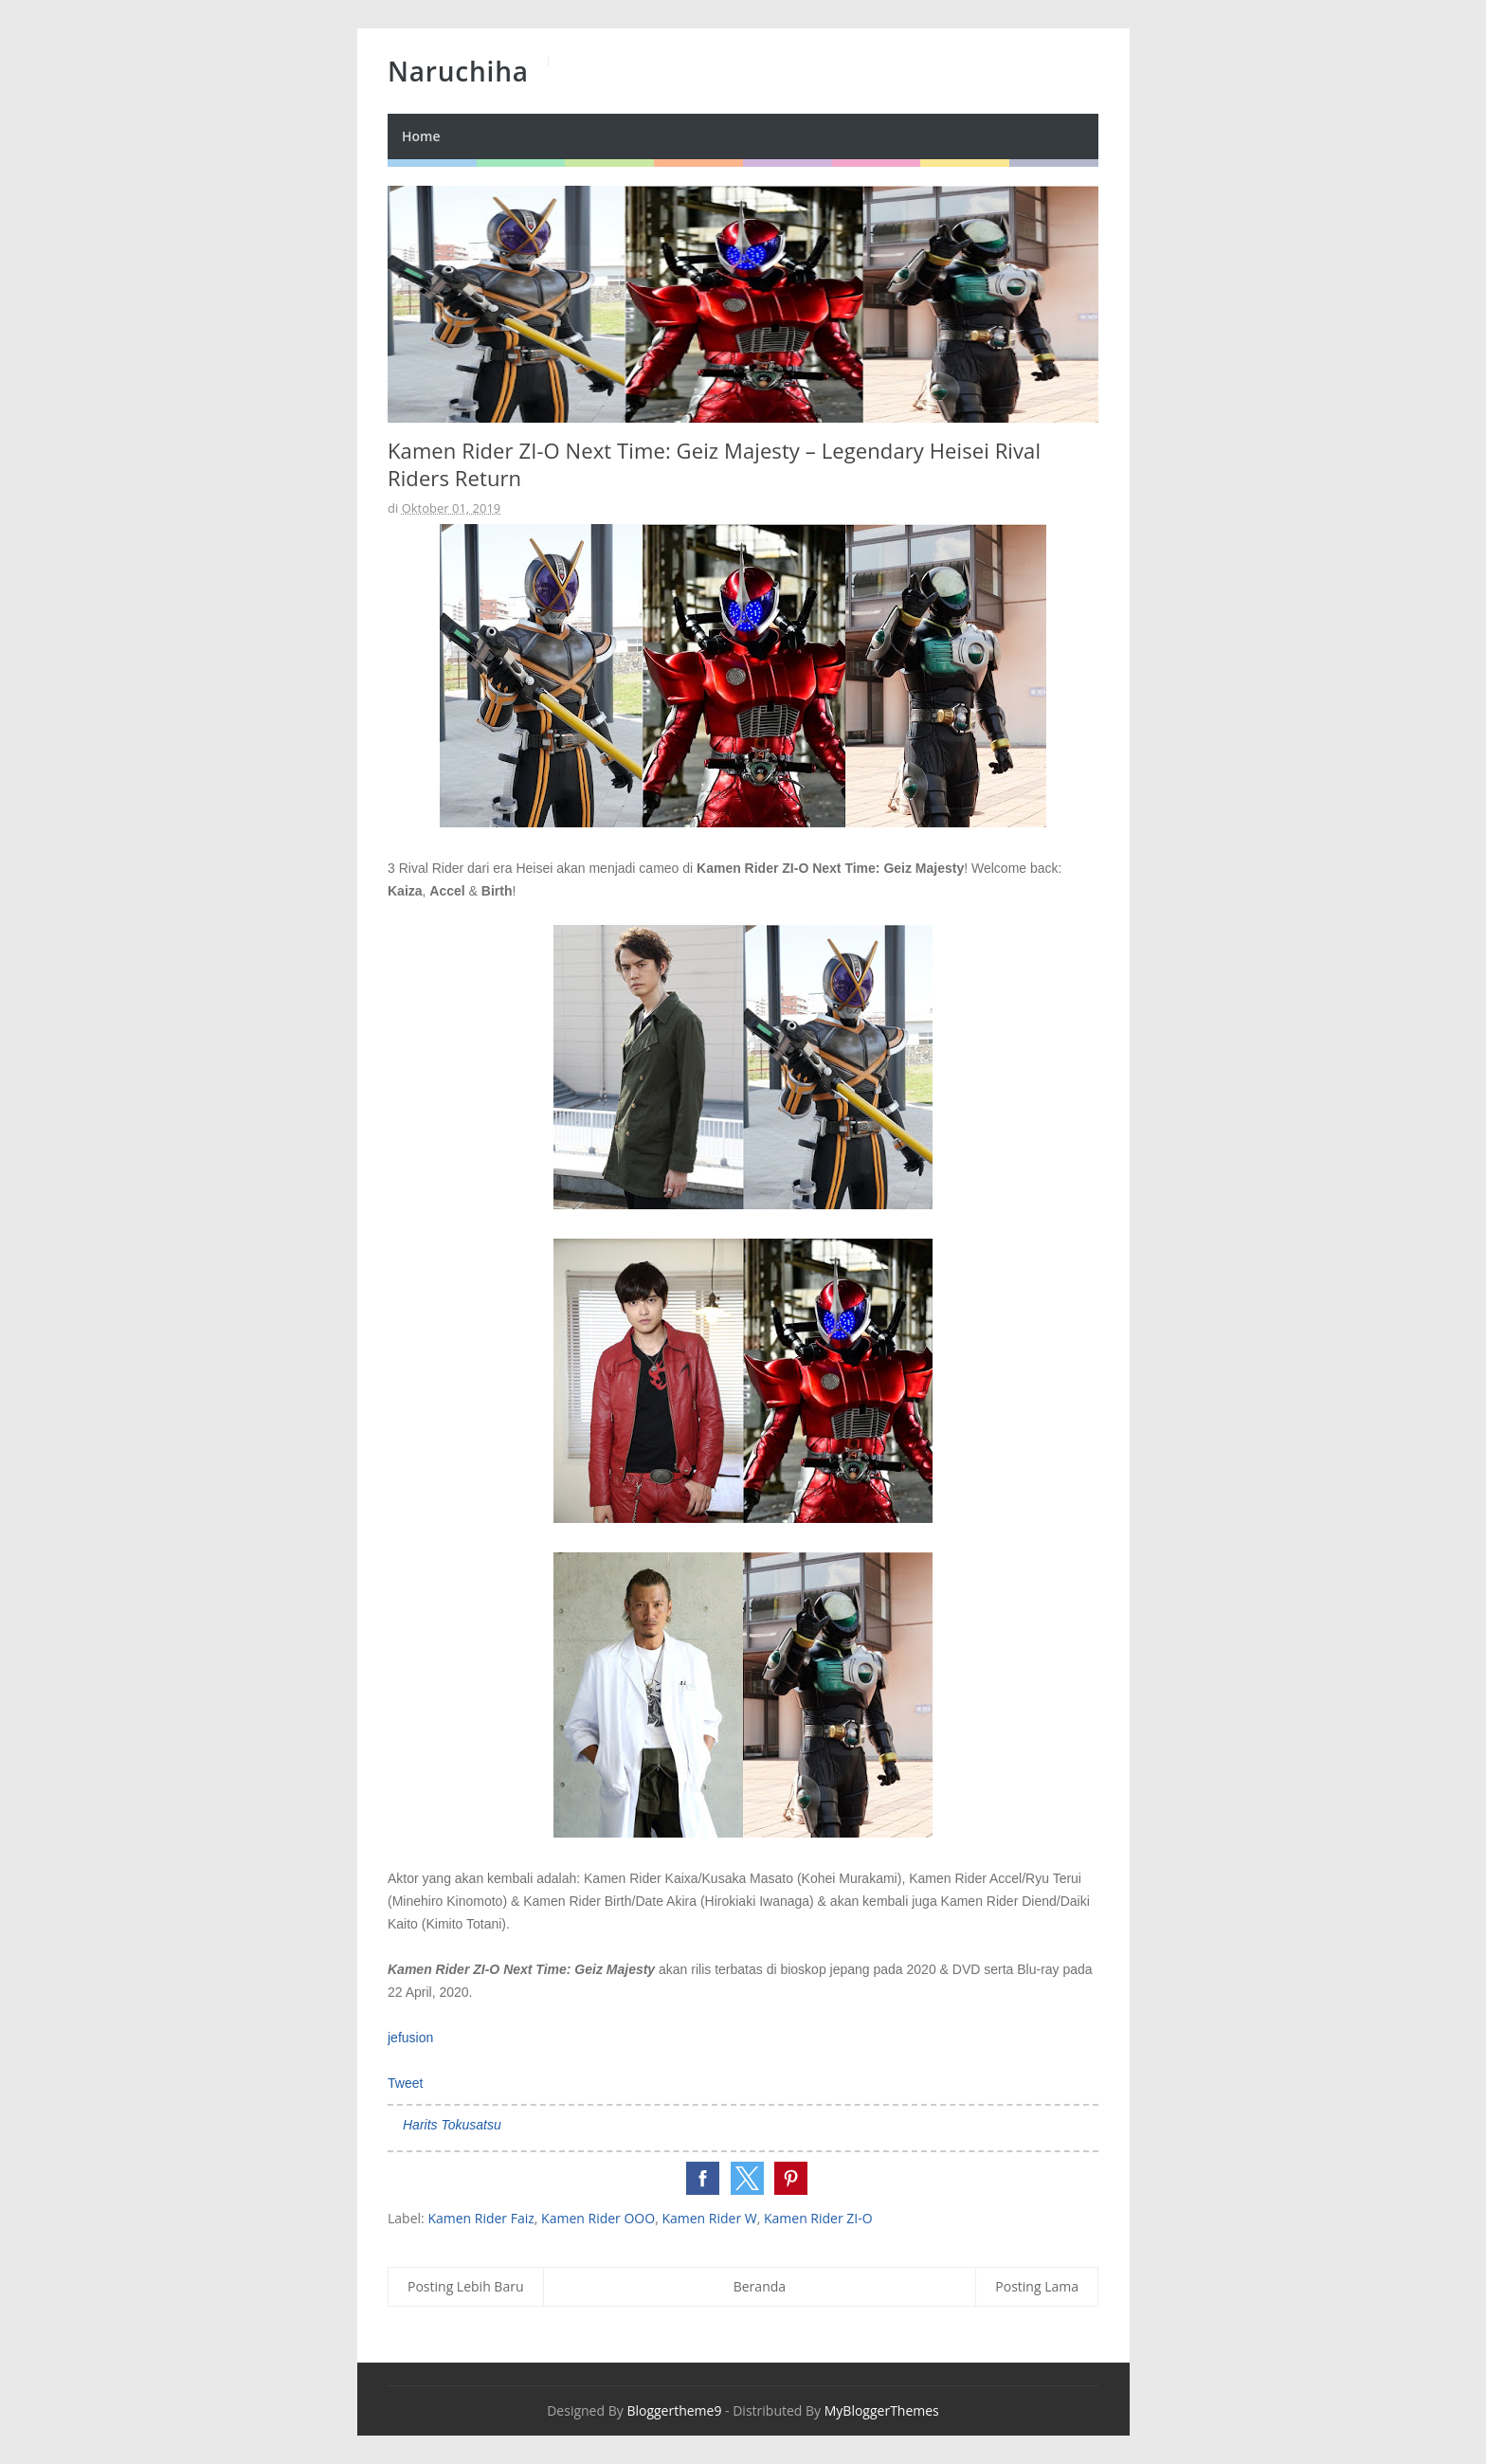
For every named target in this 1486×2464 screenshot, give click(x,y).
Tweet (405, 2083)
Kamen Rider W (708, 2218)
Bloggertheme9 (673, 2410)
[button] (702, 2178)
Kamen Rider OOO (598, 2218)
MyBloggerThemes (882, 2410)
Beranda (760, 2286)
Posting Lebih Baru (466, 2286)
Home (421, 136)
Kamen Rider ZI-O (818, 2218)
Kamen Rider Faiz (480, 2218)
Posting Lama (1036, 2286)
